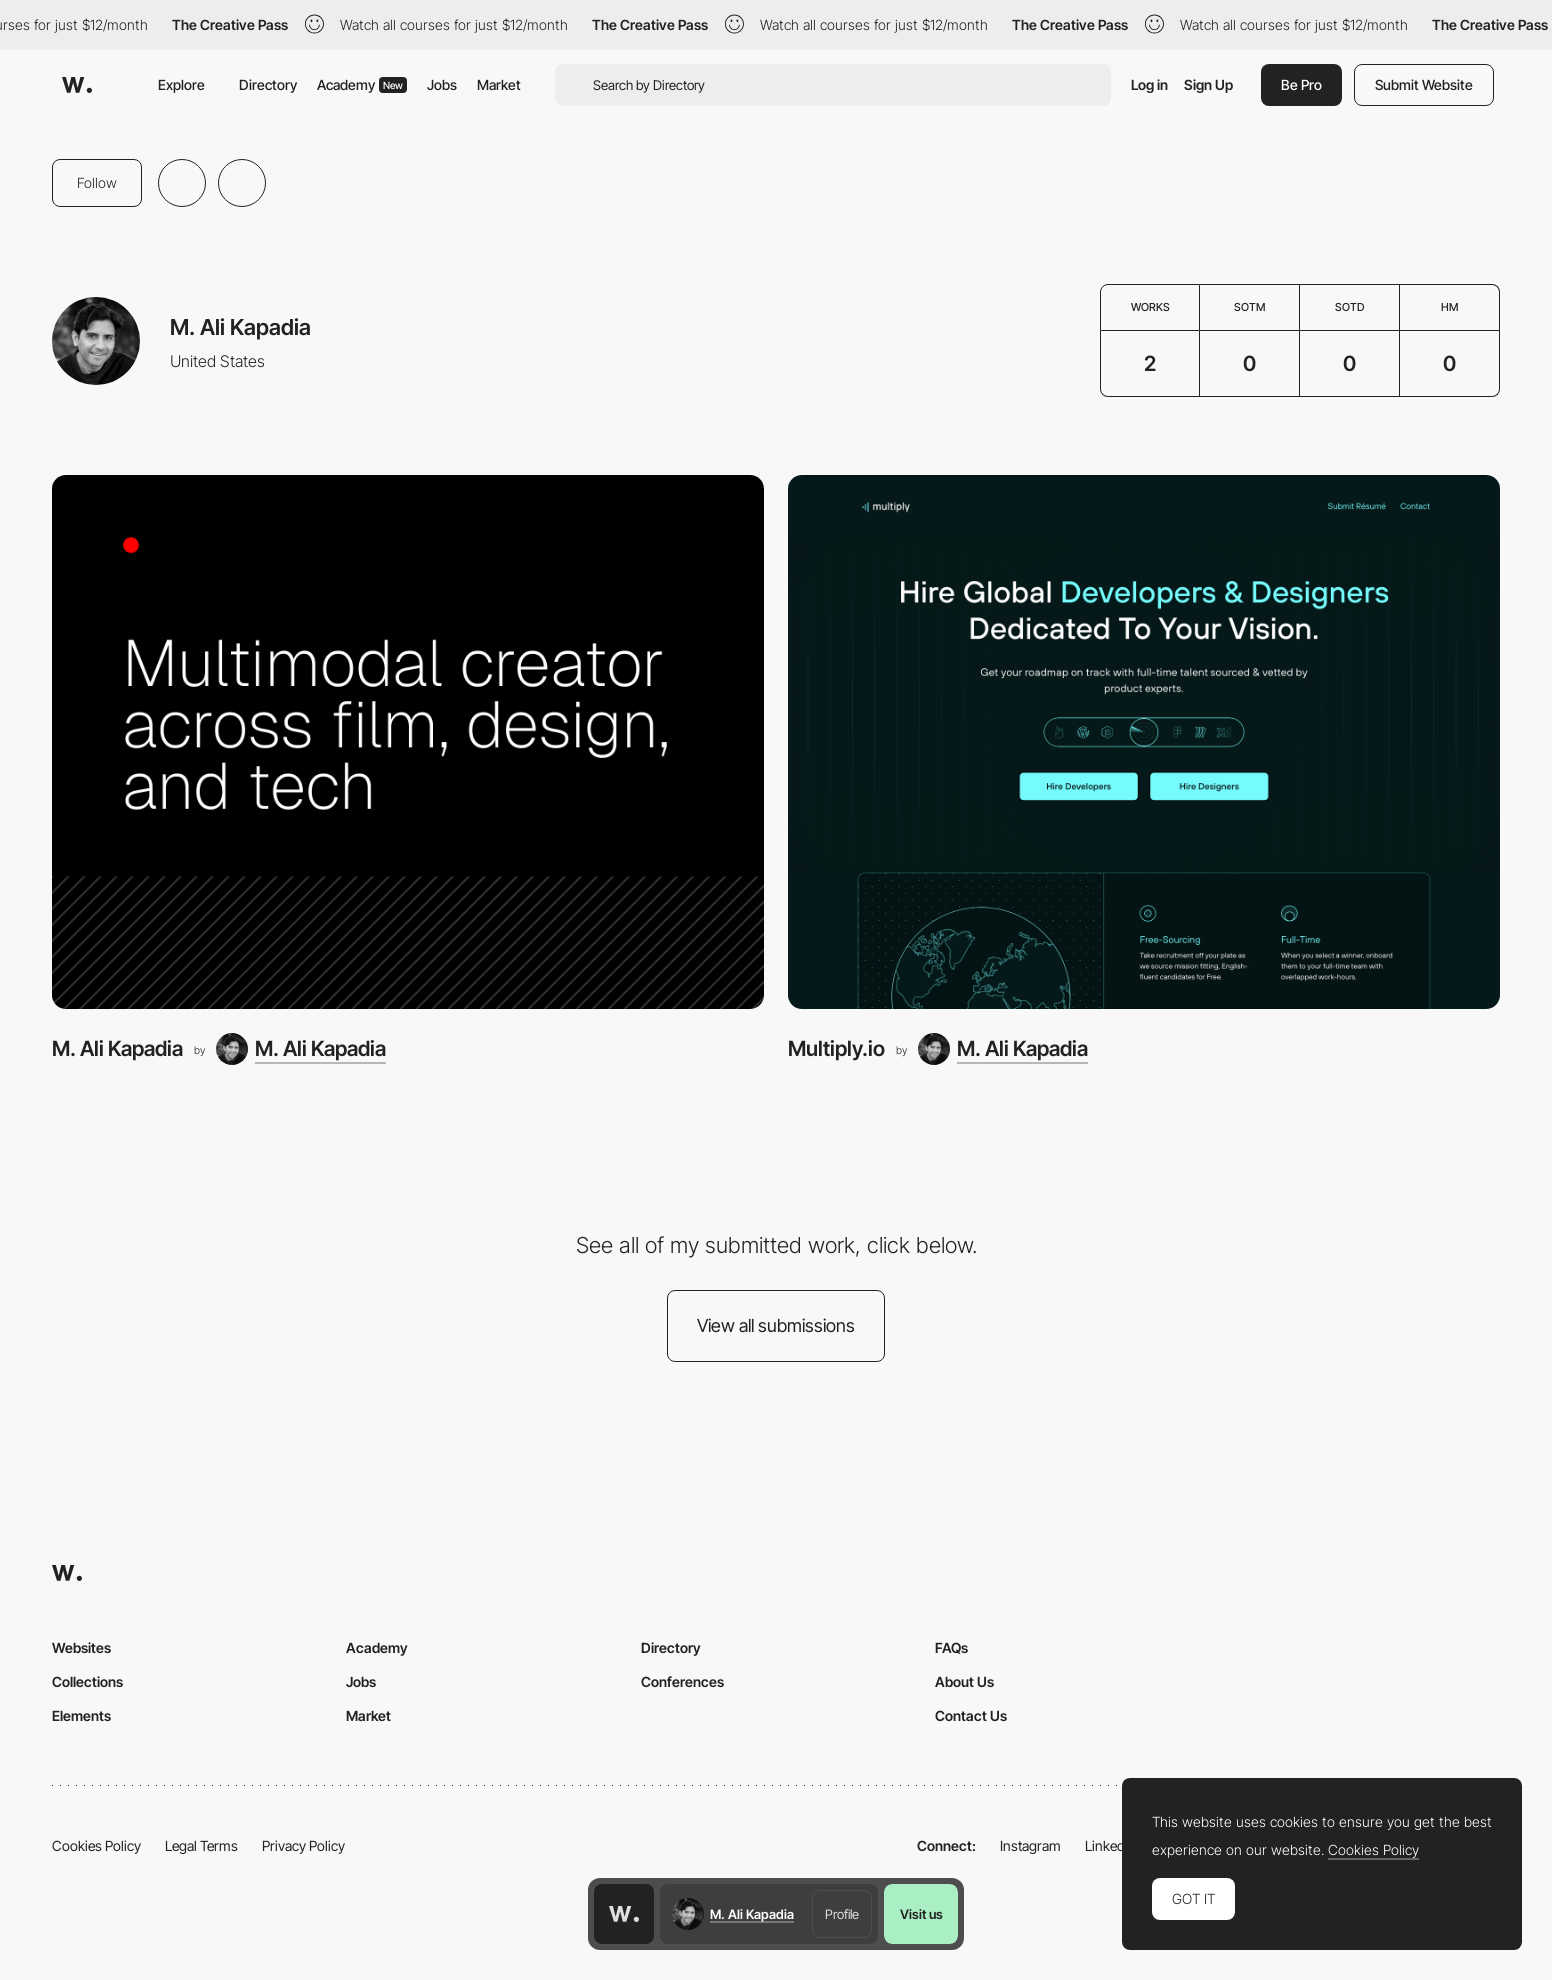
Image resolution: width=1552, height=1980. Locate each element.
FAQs (951, 1647)
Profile (842, 1914)
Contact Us (971, 1715)
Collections (87, 1681)
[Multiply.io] (1144, 742)
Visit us (921, 1914)
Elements (81, 1715)
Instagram (1030, 1845)
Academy (362, 84)
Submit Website (1424, 84)
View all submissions (776, 1325)
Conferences (682, 1681)
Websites (81, 1647)
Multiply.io (836, 1048)
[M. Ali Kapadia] (408, 742)
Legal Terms (201, 1845)
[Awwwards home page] (624, 1914)
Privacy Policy (303, 1845)
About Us (964, 1681)
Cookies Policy (96, 1845)
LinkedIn (1110, 1845)
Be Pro (1301, 84)
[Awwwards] (77, 85)
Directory (268, 84)
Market (499, 84)
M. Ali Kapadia (117, 1048)
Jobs (442, 84)
